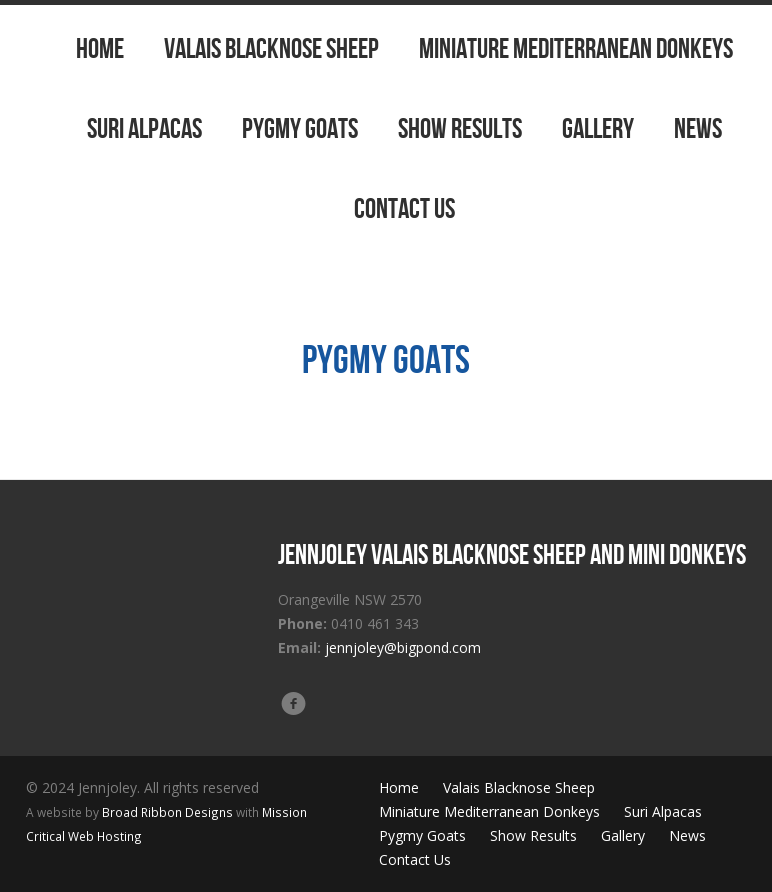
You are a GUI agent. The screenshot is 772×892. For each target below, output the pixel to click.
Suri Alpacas (144, 128)
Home (100, 48)
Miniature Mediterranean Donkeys (576, 48)
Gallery (598, 128)
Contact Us (404, 208)
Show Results (460, 128)
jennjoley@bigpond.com (403, 647)
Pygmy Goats (300, 128)
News (698, 128)
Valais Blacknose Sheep (271, 48)
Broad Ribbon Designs (167, 812)
